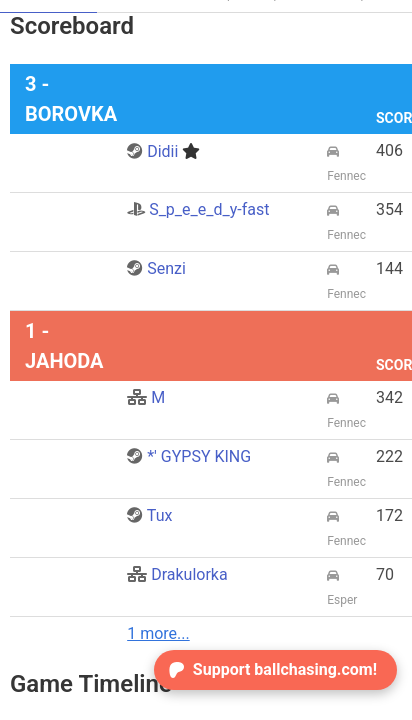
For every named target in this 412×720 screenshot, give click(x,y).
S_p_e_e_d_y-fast (198, 209)
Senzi (156, 268)
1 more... (158, 633)
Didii (163, 151)
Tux (149, 515)
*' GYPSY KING (189, 456)
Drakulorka (177, 574)
